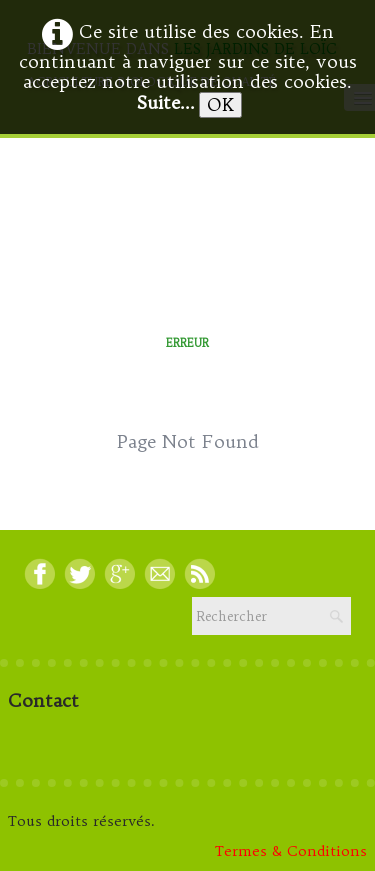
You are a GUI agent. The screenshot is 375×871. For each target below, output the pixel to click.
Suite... (166, 102)
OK (220, 104)
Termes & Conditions (291, 851)
